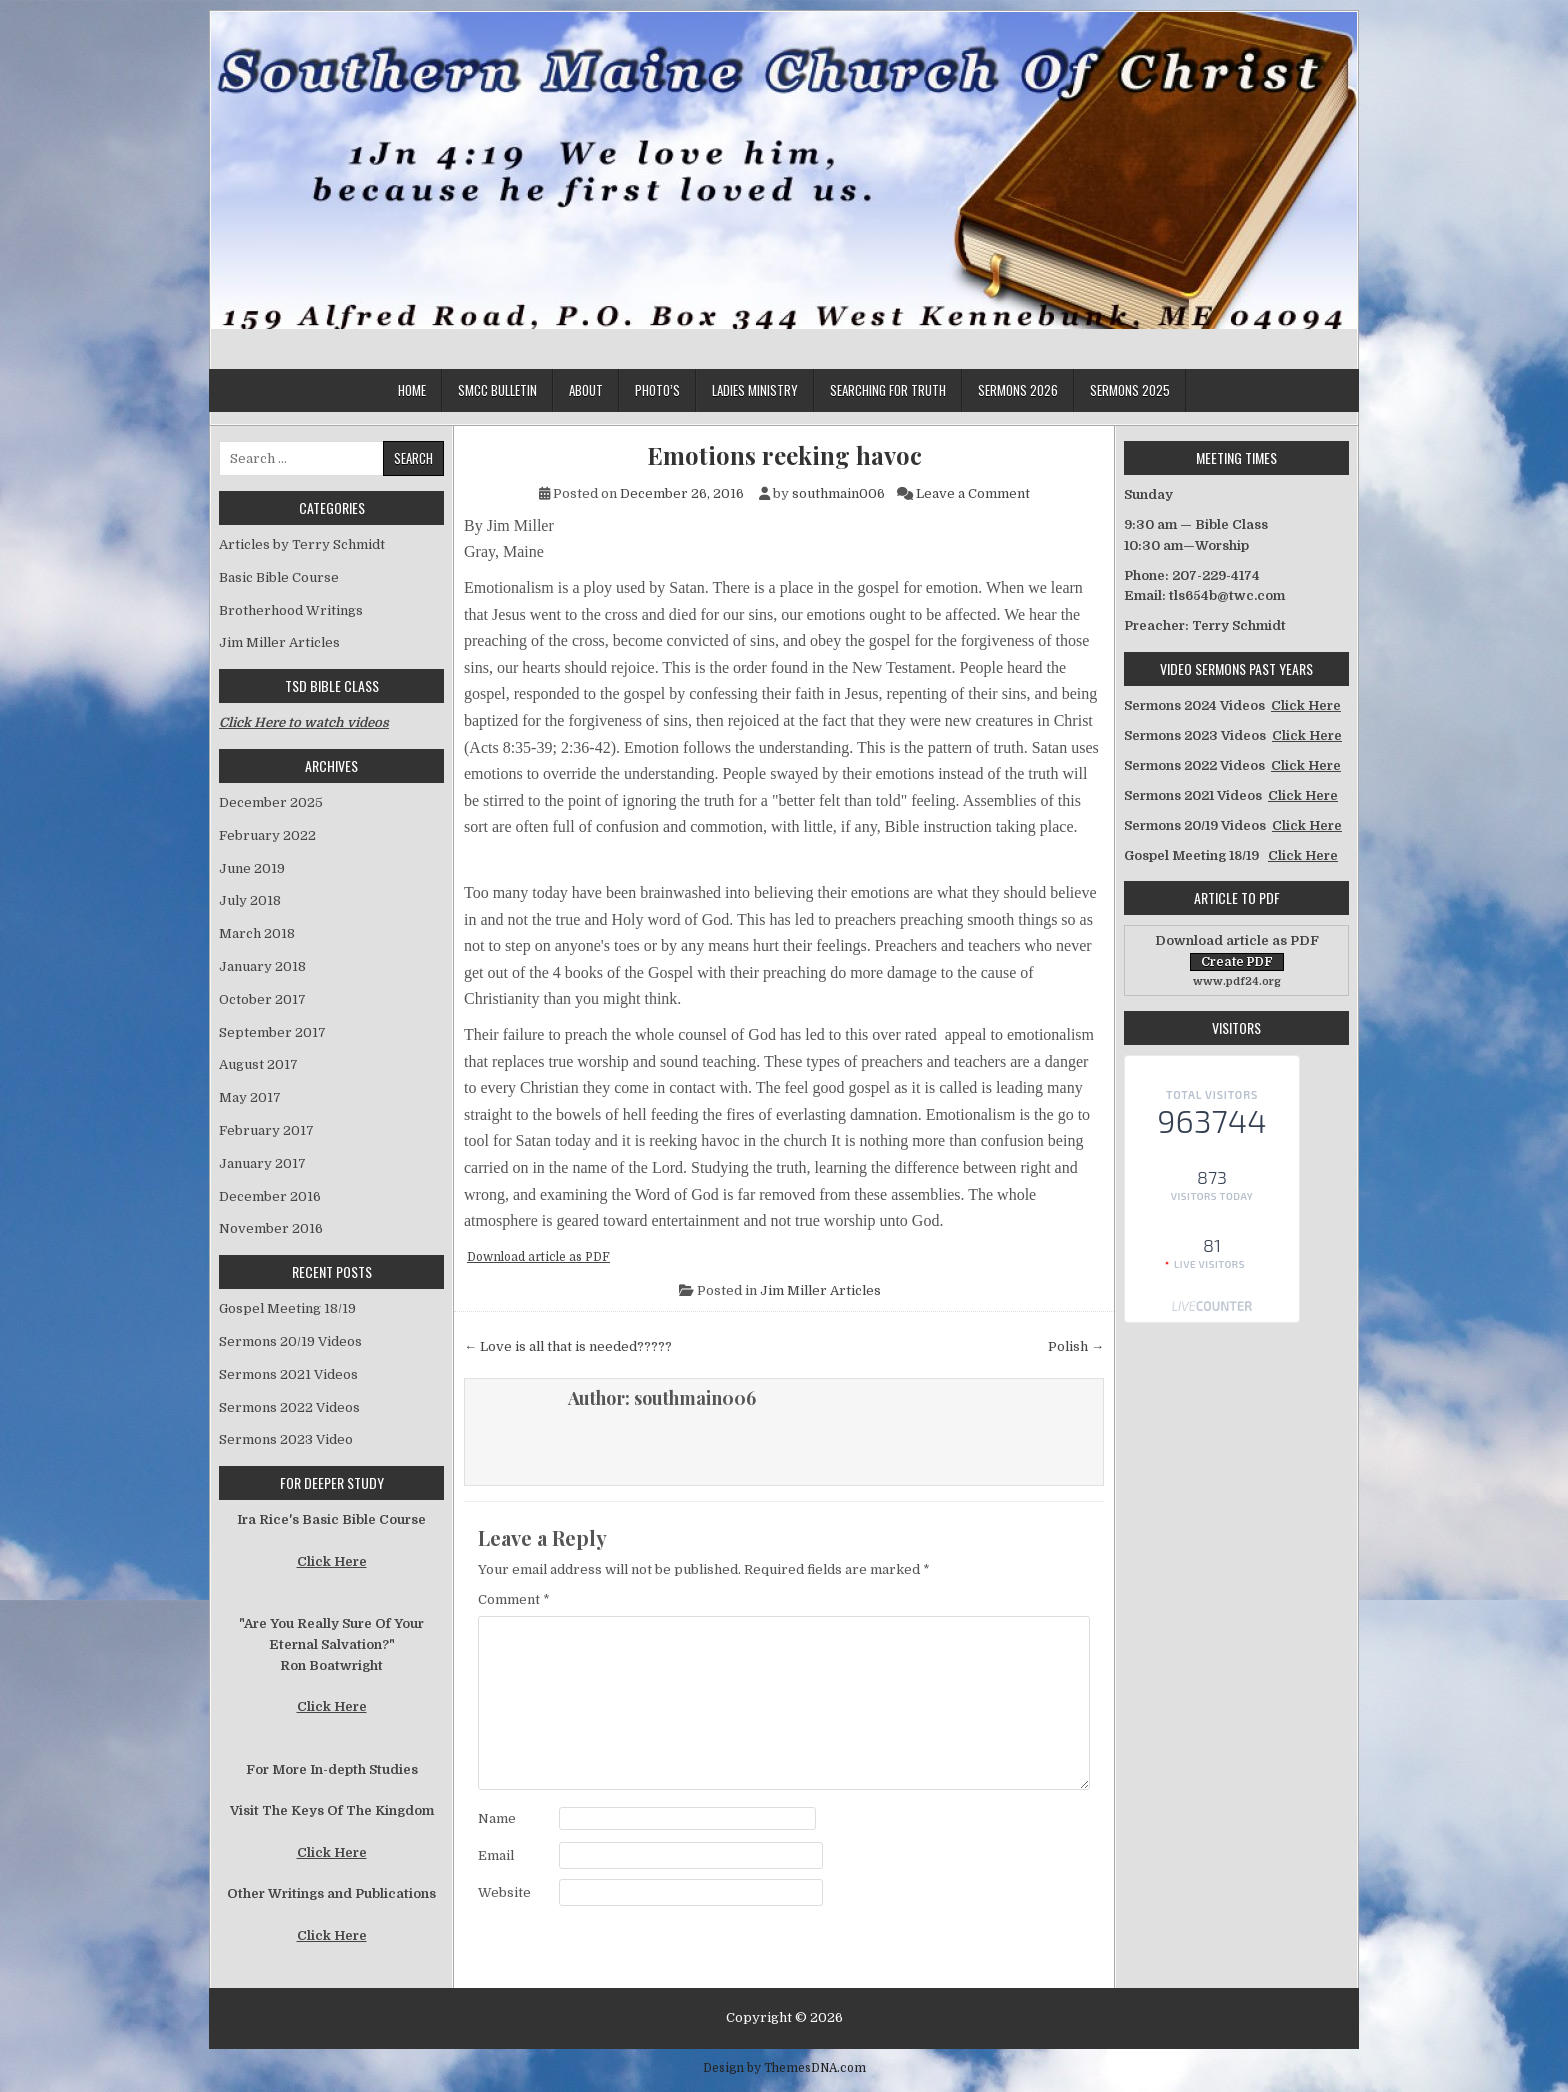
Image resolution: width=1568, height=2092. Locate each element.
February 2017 (266, 1130)
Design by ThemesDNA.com (784, 2068)
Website (504, 1892)
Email (496, 1855)
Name (497, 1818)
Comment (514, 1599)
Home (412, 390)
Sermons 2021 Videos (288, 1374)
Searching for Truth (888, 390)
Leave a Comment (973, 493)
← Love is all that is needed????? (568, 1346)
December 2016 (270, 1196)
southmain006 (838, 493)
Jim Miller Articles (820, 1290)
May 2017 (250, 1097)
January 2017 (262, 1163)
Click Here (332, 1561)
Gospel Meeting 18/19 (287, 1308)
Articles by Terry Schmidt (302, 544)
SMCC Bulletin (497, 390)
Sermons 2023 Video (286, 1439)
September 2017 (272, 1032)
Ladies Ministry (755, 390)
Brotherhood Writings (291, 610)
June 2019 (252, 868)
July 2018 (250, 900)
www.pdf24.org (1237, 981)
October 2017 (262, 999)
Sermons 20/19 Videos (290, 1341)
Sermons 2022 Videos (289, 1407)
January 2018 (262, 966)
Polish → (1076, 1346)
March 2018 (257, 933)
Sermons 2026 (1018, 390)
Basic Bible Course (279, 577)
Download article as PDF (538, 1257)
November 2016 (271, 1228)
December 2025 (271, 802)
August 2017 (258, 1064)
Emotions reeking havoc (784, 455)
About (586, 390)
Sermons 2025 (1130, 390)
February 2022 (267, 835)
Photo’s (657, 390)
